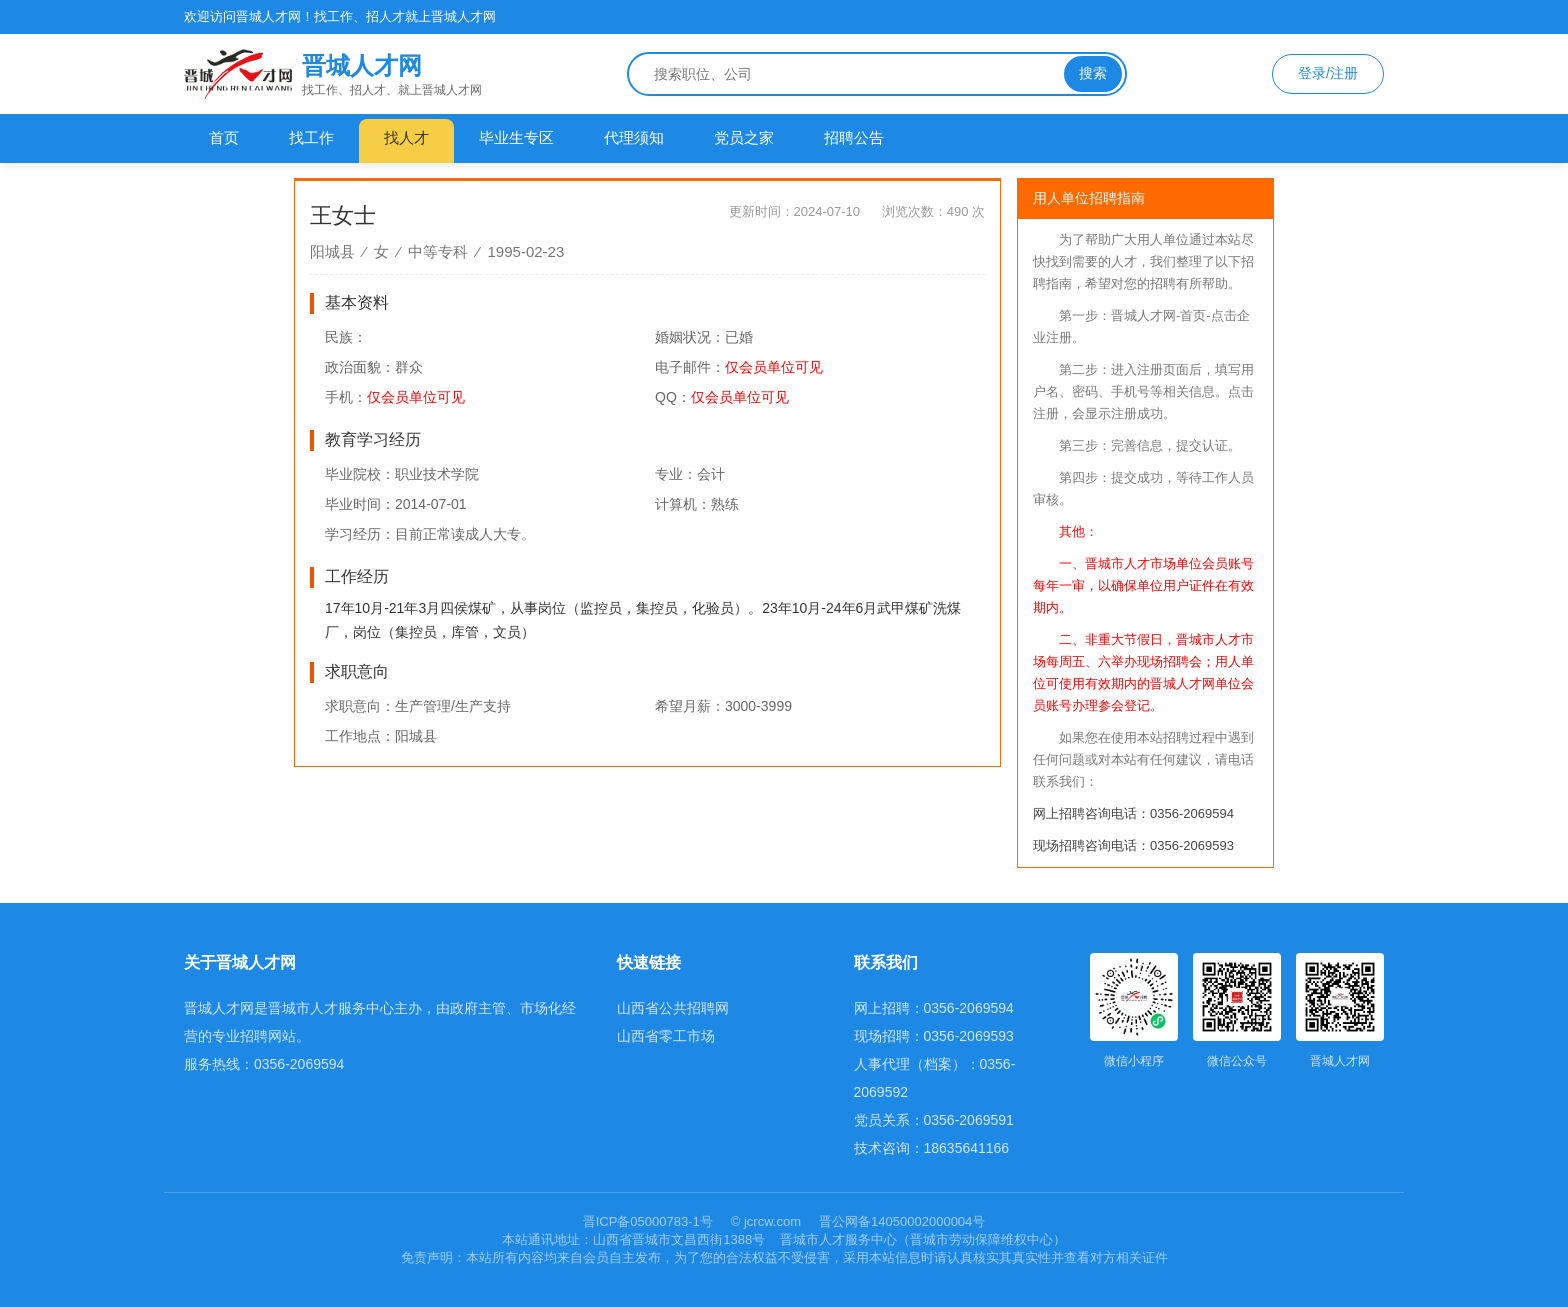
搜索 (1093, 73)
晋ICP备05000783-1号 (650, 1221)
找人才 (406, 137)
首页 (224, 137)
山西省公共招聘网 (673, 1008)
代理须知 (634, 137)
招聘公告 (854, 137)
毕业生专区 (516, 137)
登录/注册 (1328, 73)
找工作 (311, 137)
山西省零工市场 (666, 1036)
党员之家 (744, 137)
